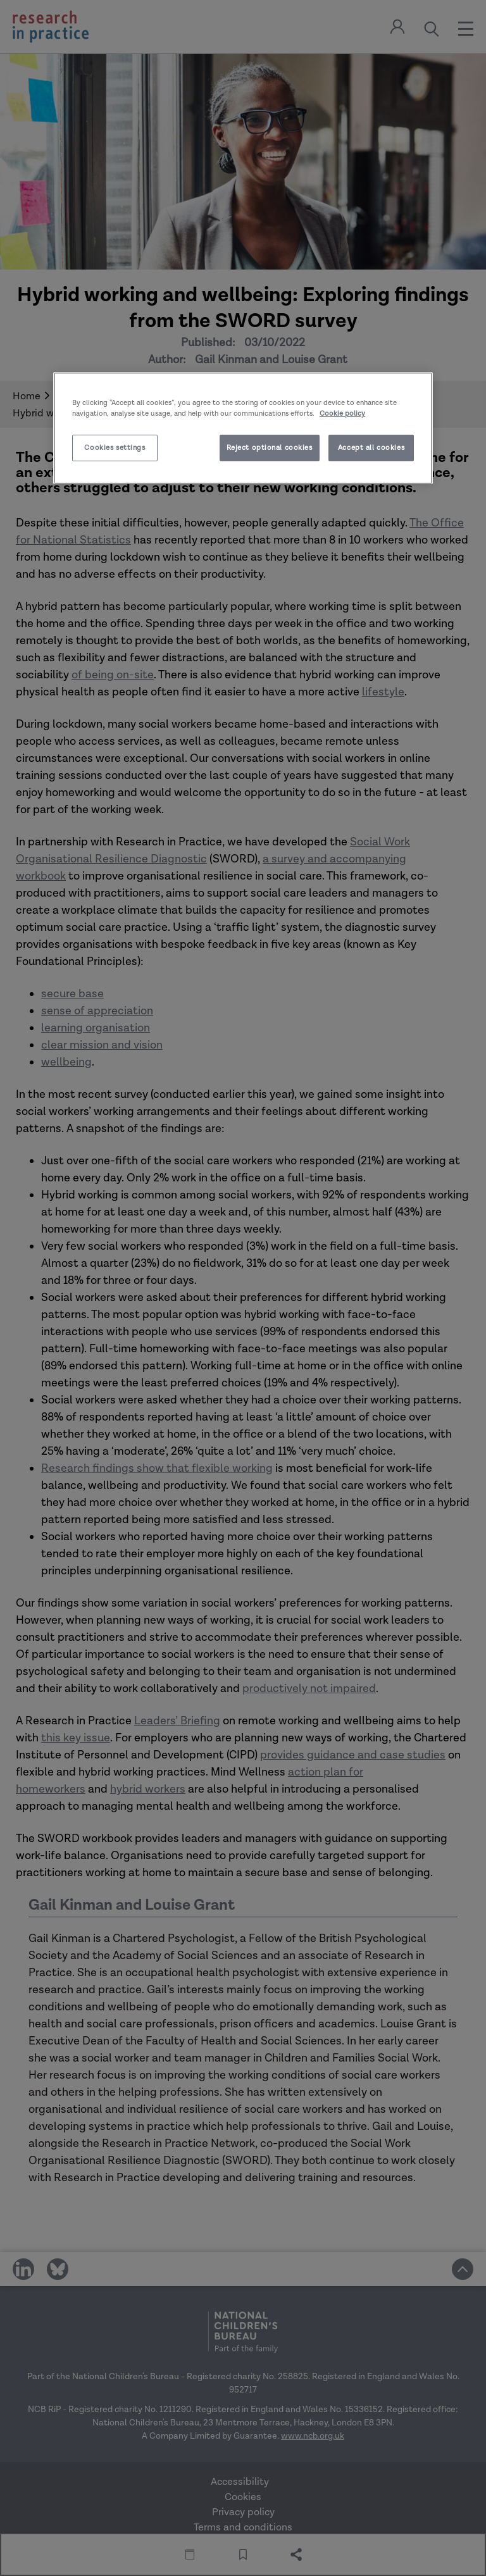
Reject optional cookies (270, 447)
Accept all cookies (371, 447)
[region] (243, 428)
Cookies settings (114, 447)
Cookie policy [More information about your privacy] (342, 413)
